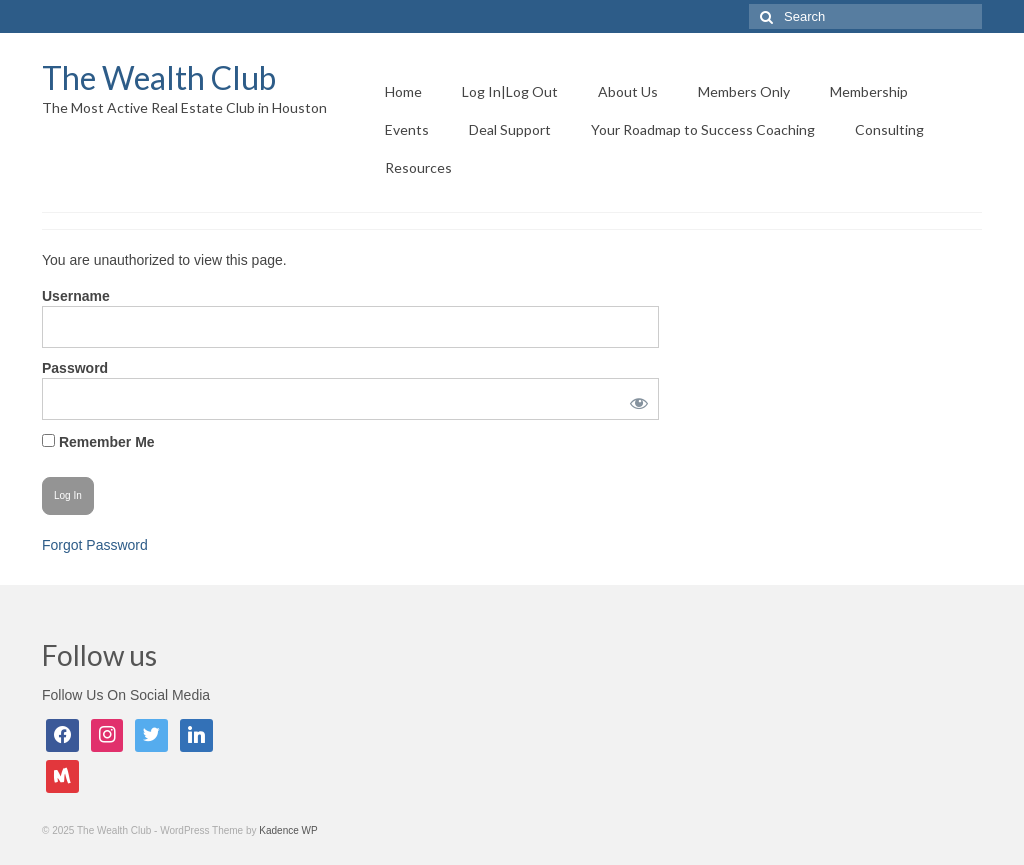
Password (75, 368)
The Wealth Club (159, 77)
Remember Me (98, 442)
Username (76, 296)
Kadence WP (288, 830)
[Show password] (636, 399)
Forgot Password (95, 545)
